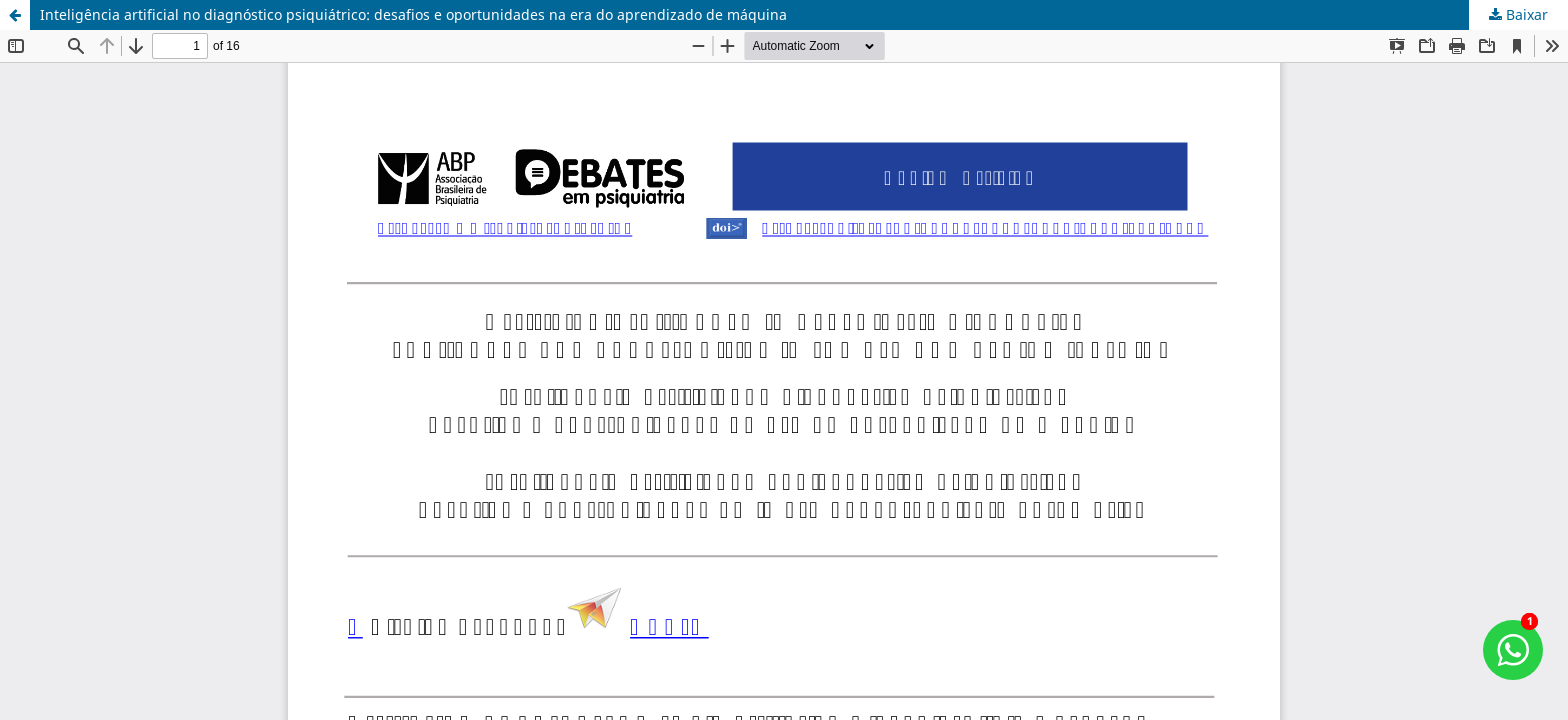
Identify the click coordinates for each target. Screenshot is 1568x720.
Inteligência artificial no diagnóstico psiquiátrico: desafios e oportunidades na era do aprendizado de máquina (413, 14)
